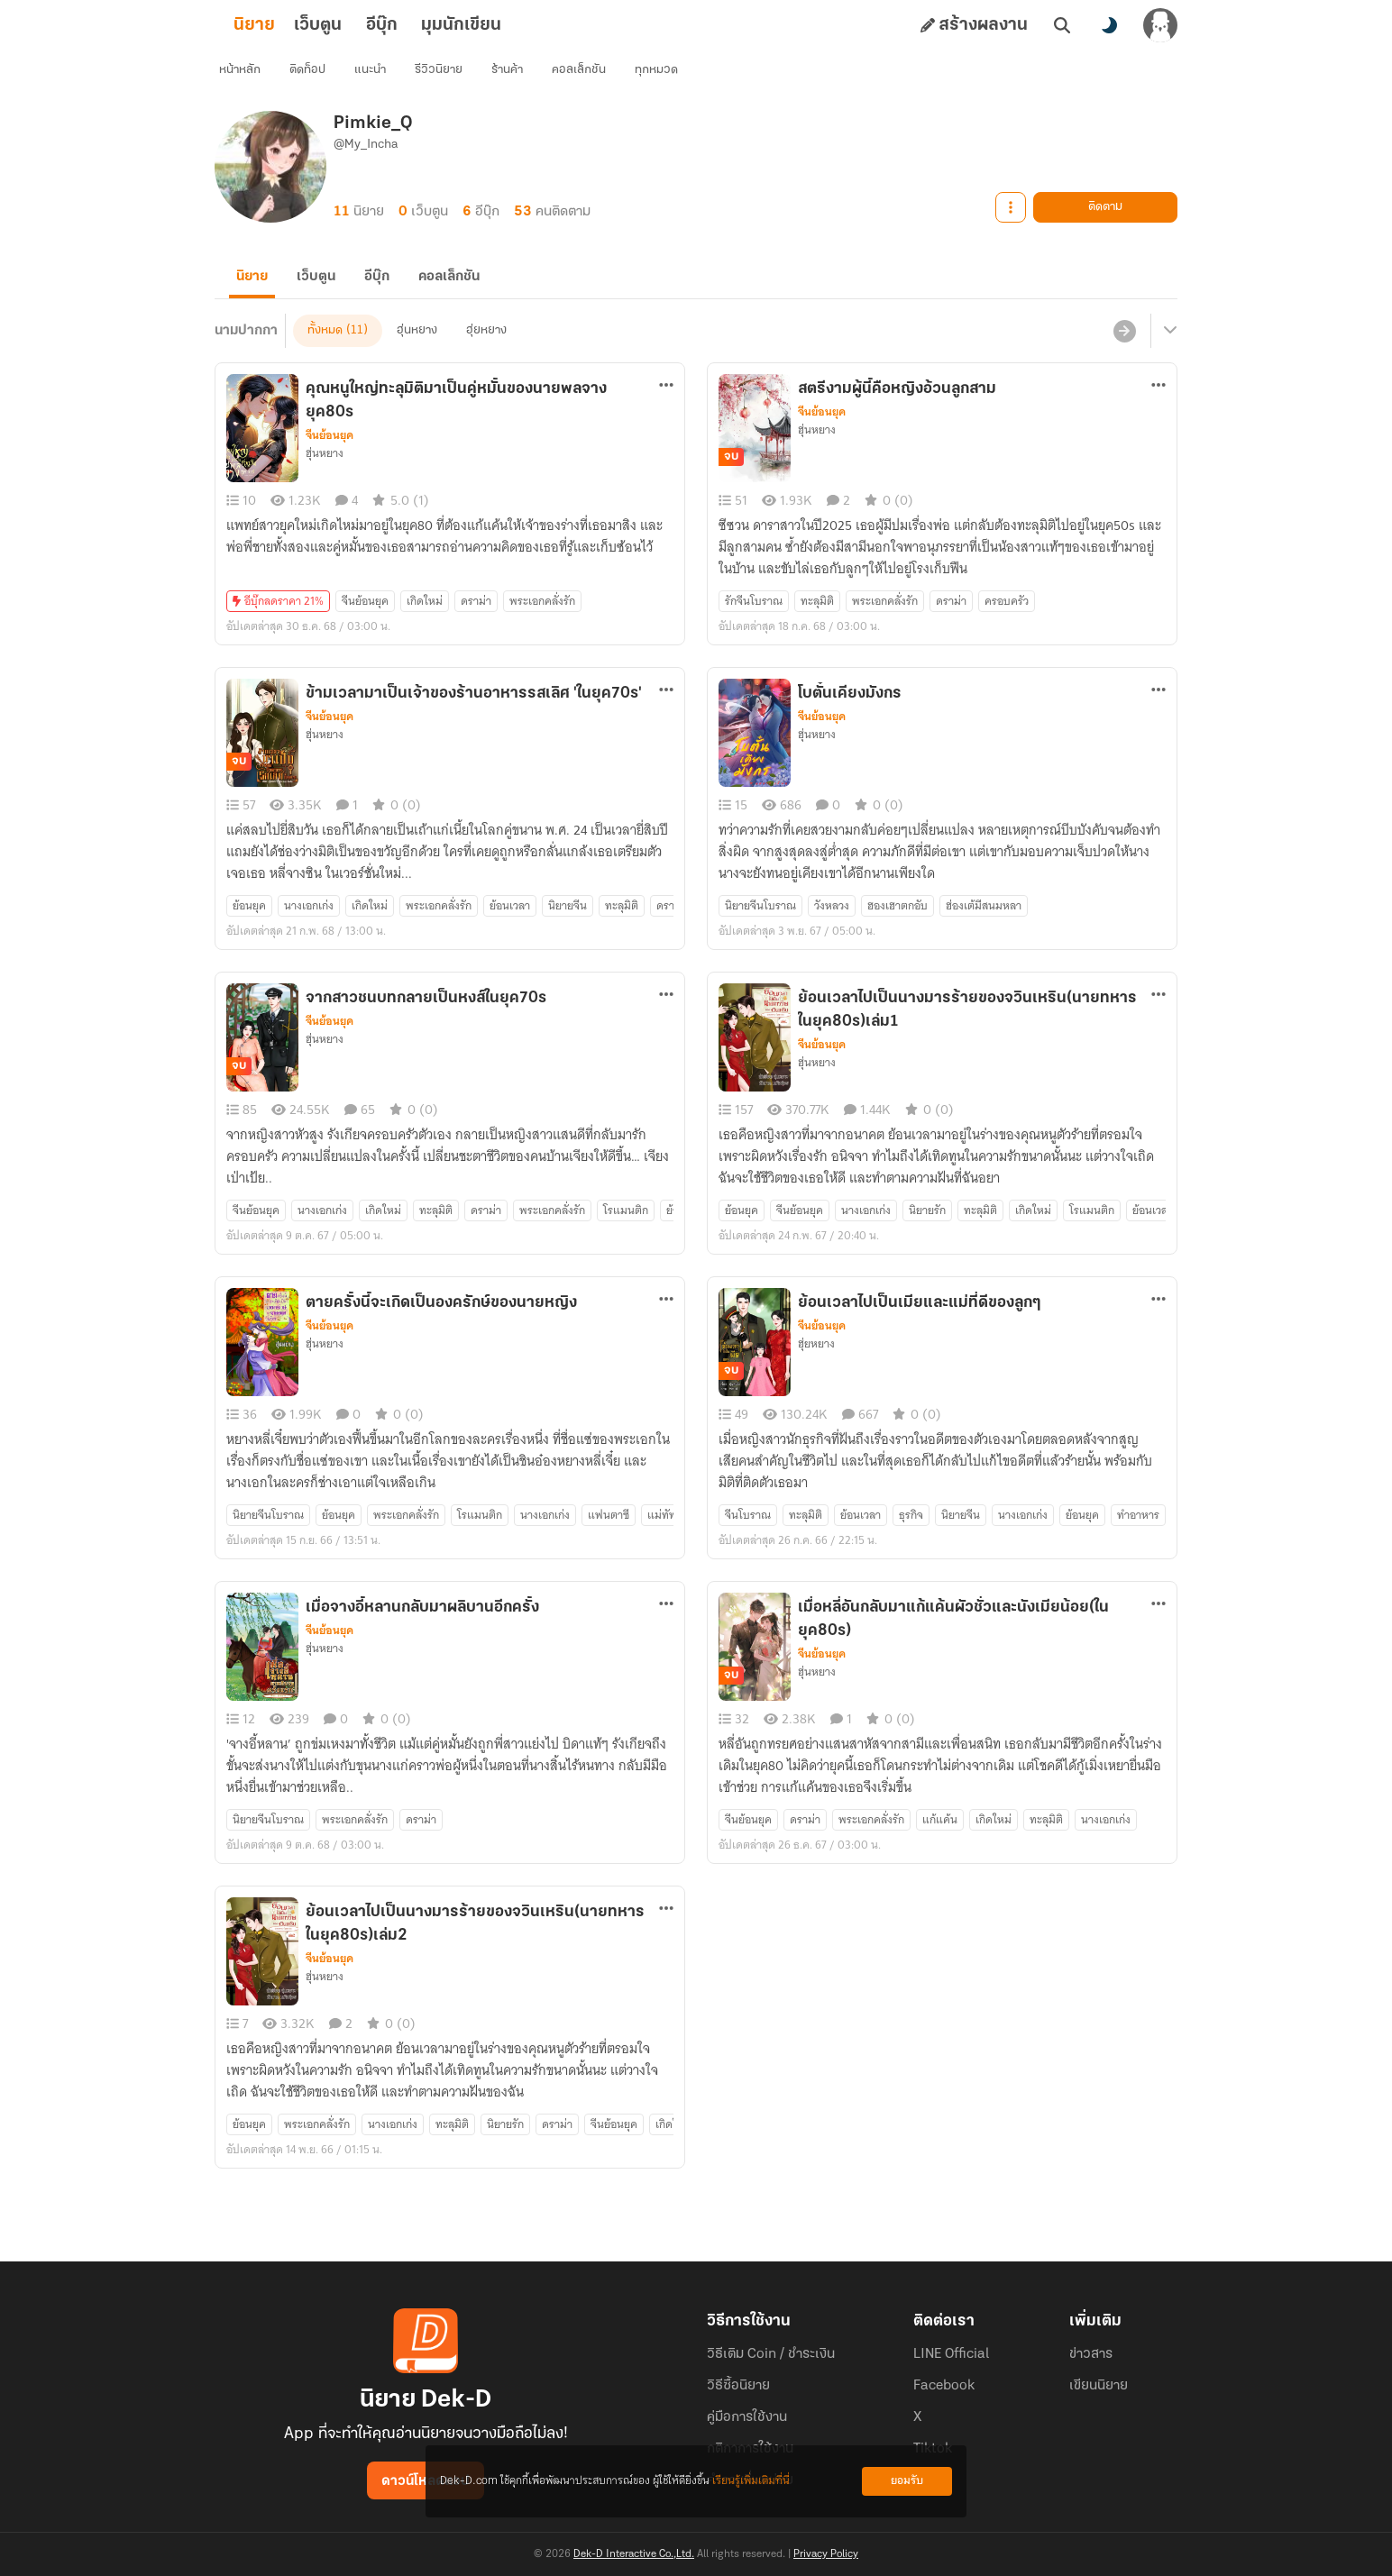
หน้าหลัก (249, 77)
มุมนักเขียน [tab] (490, 25)
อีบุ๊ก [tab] (410, 25)
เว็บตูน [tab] (347, 25)
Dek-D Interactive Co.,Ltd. (633, 2554)
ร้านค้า (517, 77)
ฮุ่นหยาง (417, 358)
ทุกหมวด (666, 77)
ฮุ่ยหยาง (486, 358)
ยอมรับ (907, 2481)
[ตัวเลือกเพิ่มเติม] (666, 413)
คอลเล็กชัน (589, 77)
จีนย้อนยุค (329, 463)
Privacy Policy (825, 2554)
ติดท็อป (317, 77)
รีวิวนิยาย (448, 77)
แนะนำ (380, 77)
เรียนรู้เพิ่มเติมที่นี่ (751, 2481)
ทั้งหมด (325, 358)
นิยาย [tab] (283, 25)
